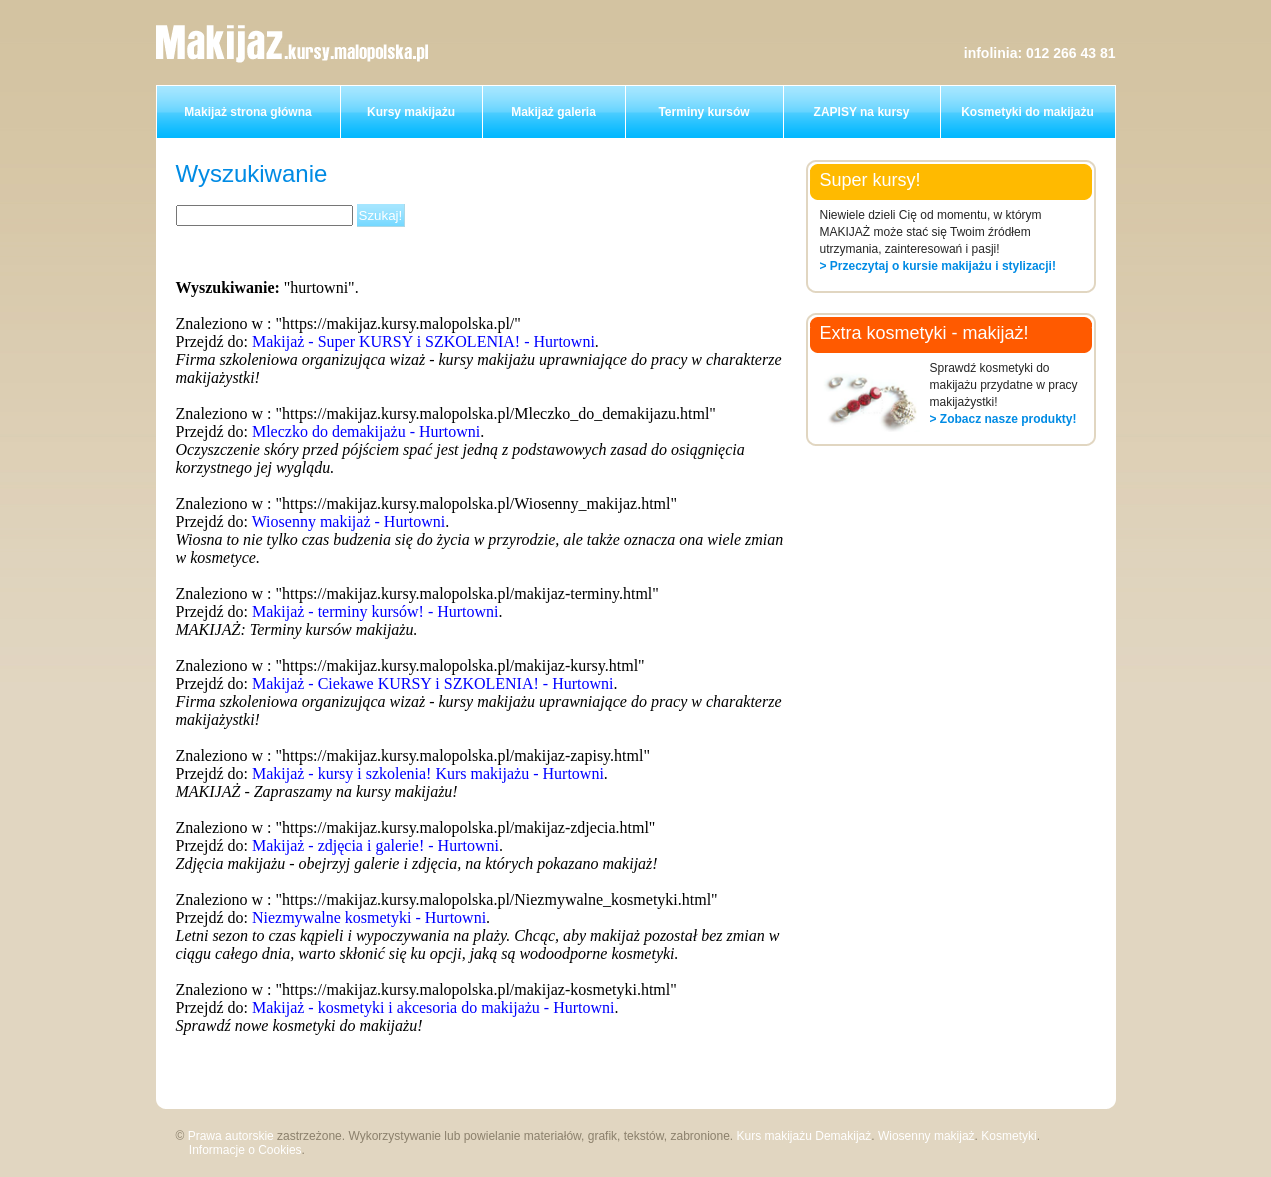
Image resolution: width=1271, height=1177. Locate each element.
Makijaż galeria (553, 112)
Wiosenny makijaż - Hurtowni (349, 521)
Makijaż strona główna (247, 112)
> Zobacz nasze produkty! (1003, 419)
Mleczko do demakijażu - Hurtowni (366, 431)
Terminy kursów (703, 112)
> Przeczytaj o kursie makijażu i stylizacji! (938, 266)
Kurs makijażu (774, 1136)
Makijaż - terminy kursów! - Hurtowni (375, 611)
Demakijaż (843, 1136)
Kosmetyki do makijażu (1027, 112)
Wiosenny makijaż (926, 1136)
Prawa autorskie (231, 1136)
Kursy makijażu (411, 112)
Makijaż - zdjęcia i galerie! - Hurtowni (375, 845)
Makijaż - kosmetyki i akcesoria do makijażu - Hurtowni (433, 1007)
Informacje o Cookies (245, 1150)
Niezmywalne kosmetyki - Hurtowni (369, 917)
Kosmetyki (1008, 1136)
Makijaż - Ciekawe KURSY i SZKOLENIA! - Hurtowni (433, 683)
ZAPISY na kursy (862, 112)
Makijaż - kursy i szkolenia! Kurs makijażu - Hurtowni (428, 773)
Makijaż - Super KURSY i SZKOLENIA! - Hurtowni (423, 341)
